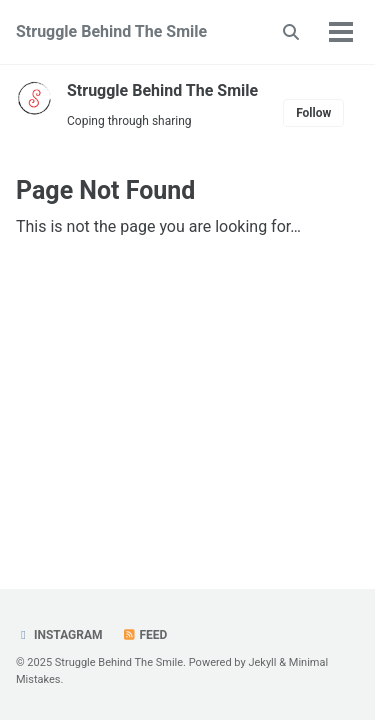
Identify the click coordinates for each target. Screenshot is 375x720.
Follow (313, 113)
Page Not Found (105, 190)
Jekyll (262, 662)
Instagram (59, 635)
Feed (145, 635)
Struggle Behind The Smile (111, 31)
